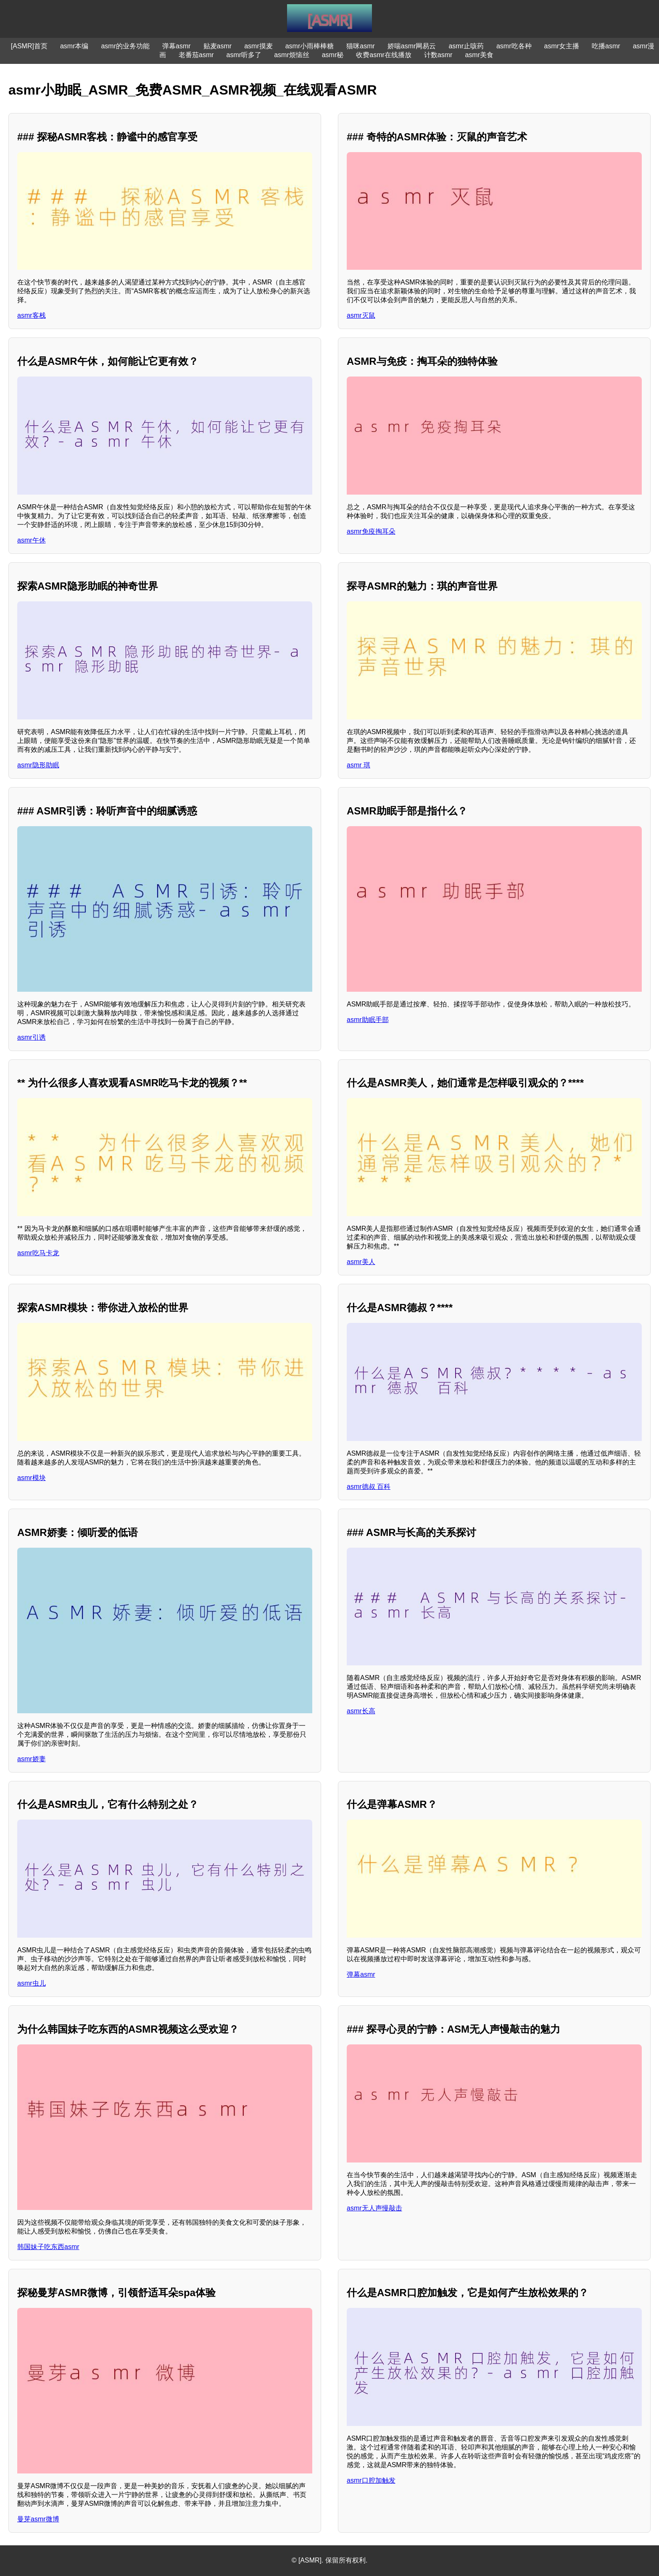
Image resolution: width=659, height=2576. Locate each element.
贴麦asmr (217, 46)
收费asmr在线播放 (383, 54)
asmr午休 (31, 540)
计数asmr (438, 54)
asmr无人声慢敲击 (374, 2208)
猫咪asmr (360, 46)
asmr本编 (74, 46)
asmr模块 (31, 1477)
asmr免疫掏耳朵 (371, 531)
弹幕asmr (176, 46)
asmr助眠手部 (368, 1019)
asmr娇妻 (31, 1758)
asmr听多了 (244, 54)
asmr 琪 (358, 765)
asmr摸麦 (258, 46)
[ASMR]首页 (29, 46)
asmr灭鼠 (361, 315)
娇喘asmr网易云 (411, 46)
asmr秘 (333, 54)
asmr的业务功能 (125, 46)
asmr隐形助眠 (38, 765)
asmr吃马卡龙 (38, 1252)
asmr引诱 (31, 1037)
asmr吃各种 (514, 46)
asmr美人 (361, 1261)
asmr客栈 (31, 315)
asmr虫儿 (31, 1983)
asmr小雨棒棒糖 (309, 46)
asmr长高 (361, 1711)
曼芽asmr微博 (38, 2519)
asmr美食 (479, 54)
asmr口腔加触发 (371, 2480)
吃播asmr (606, 46)
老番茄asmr (196, 54)
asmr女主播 (562, 46)
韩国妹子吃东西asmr (48, 2246)
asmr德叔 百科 (368, 1486)
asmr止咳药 (466, 46)
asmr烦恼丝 (291, 54)
